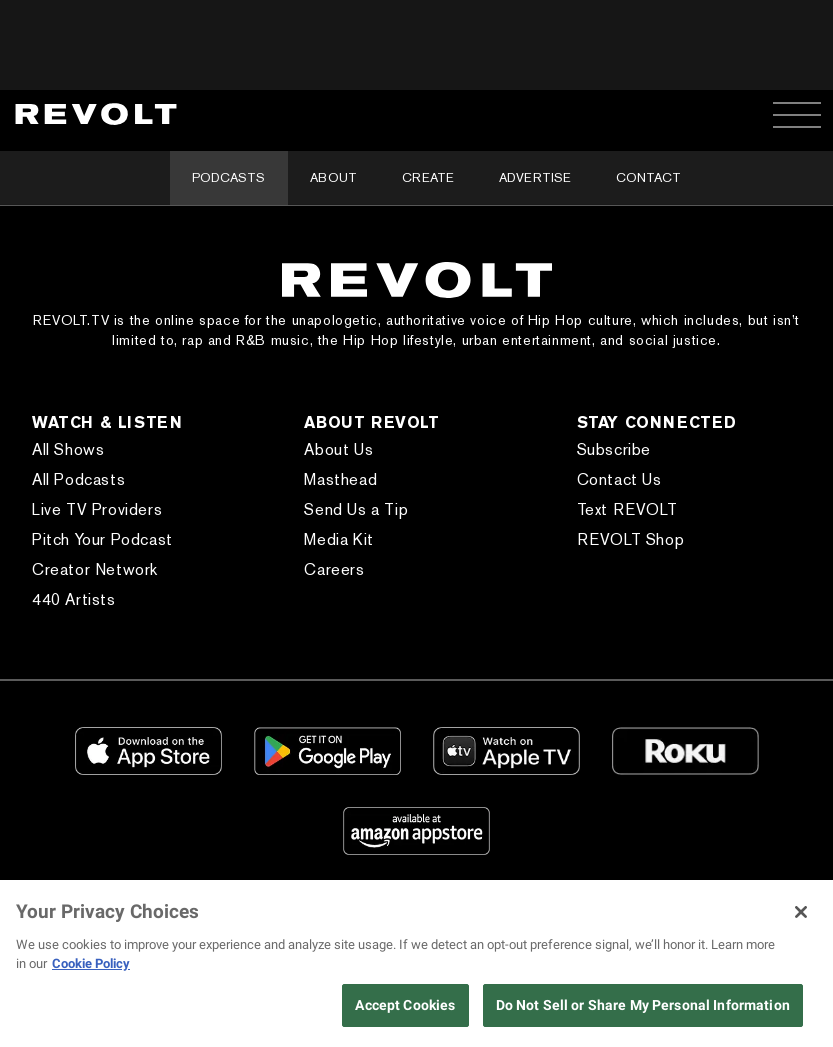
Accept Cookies (405, 1005)
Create (428, 177)
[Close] (801, 912)
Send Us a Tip (356, 509)
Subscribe (614, 449)
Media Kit (338, 539)
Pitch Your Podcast (102, 539)
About (333, 177)
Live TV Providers (97, 509)
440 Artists (74, 599)
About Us (338, 449)
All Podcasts (78, 479)
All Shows (68, 449)
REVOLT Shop (631, 539)
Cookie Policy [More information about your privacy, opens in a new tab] (91, 963)
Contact (648, 177)
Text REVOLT (627, 509)
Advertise (535, 177)
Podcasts (228, 177)
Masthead (340, 479)
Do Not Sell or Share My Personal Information (643, 1005)
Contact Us (619, 479)
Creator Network (95, 569)
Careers (334, 569)
